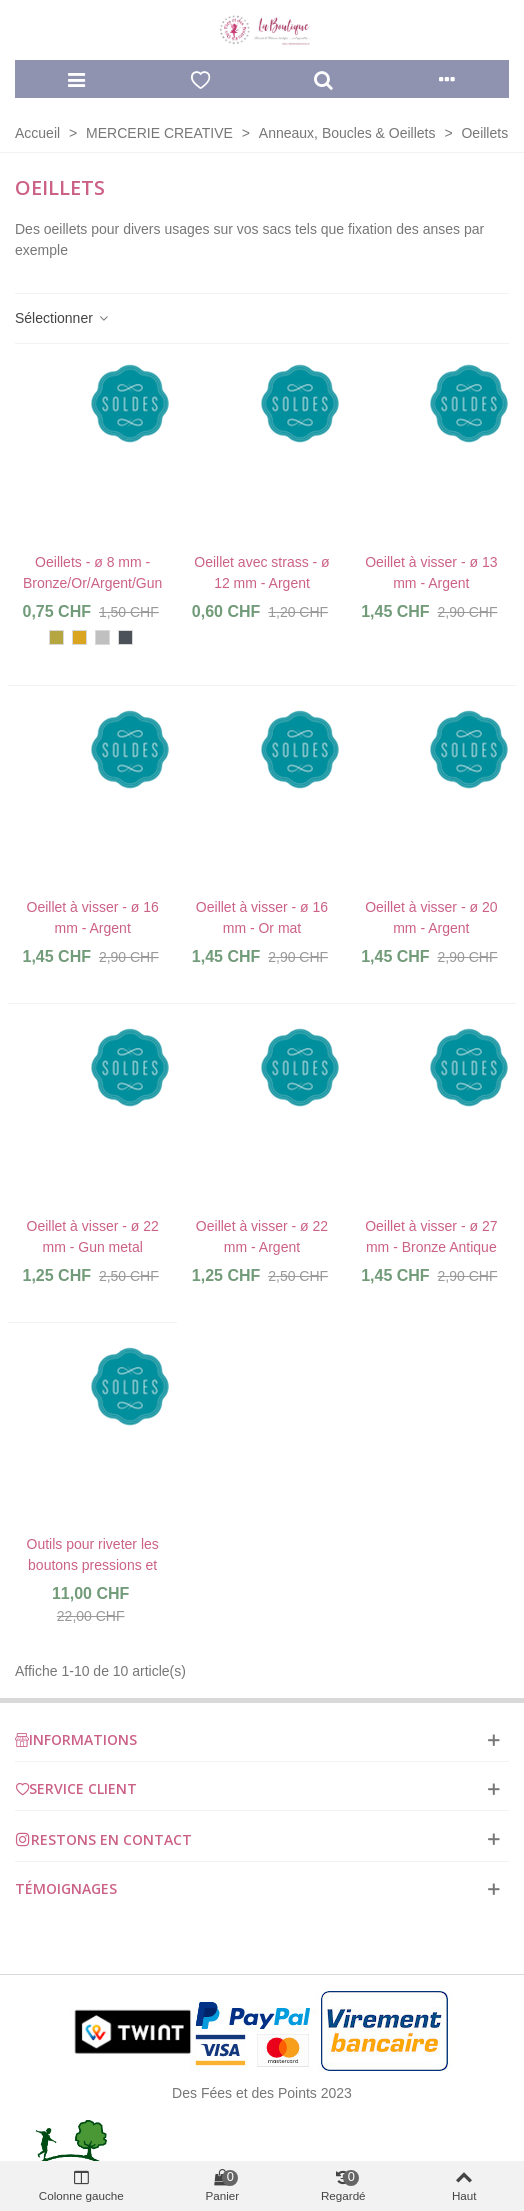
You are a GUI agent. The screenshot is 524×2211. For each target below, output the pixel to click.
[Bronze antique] (56, 637)
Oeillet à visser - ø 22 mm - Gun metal (93, 1236)
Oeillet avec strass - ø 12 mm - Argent (261, 572)
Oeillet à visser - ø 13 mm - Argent (431, 572)
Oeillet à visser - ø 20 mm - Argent (431, 917)
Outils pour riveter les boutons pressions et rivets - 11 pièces (93, 1565)
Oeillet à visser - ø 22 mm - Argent (262, 1236)
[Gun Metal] (125, 637)
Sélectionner (63, 318)
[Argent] (102, 637)
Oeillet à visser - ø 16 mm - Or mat (262, 917)
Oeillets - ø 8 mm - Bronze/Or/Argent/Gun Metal (92, 583)
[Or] (79, 637)
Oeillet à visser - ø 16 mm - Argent (93, 917)
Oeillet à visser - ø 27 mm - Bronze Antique (431, 1236)
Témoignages (66, 1888)
